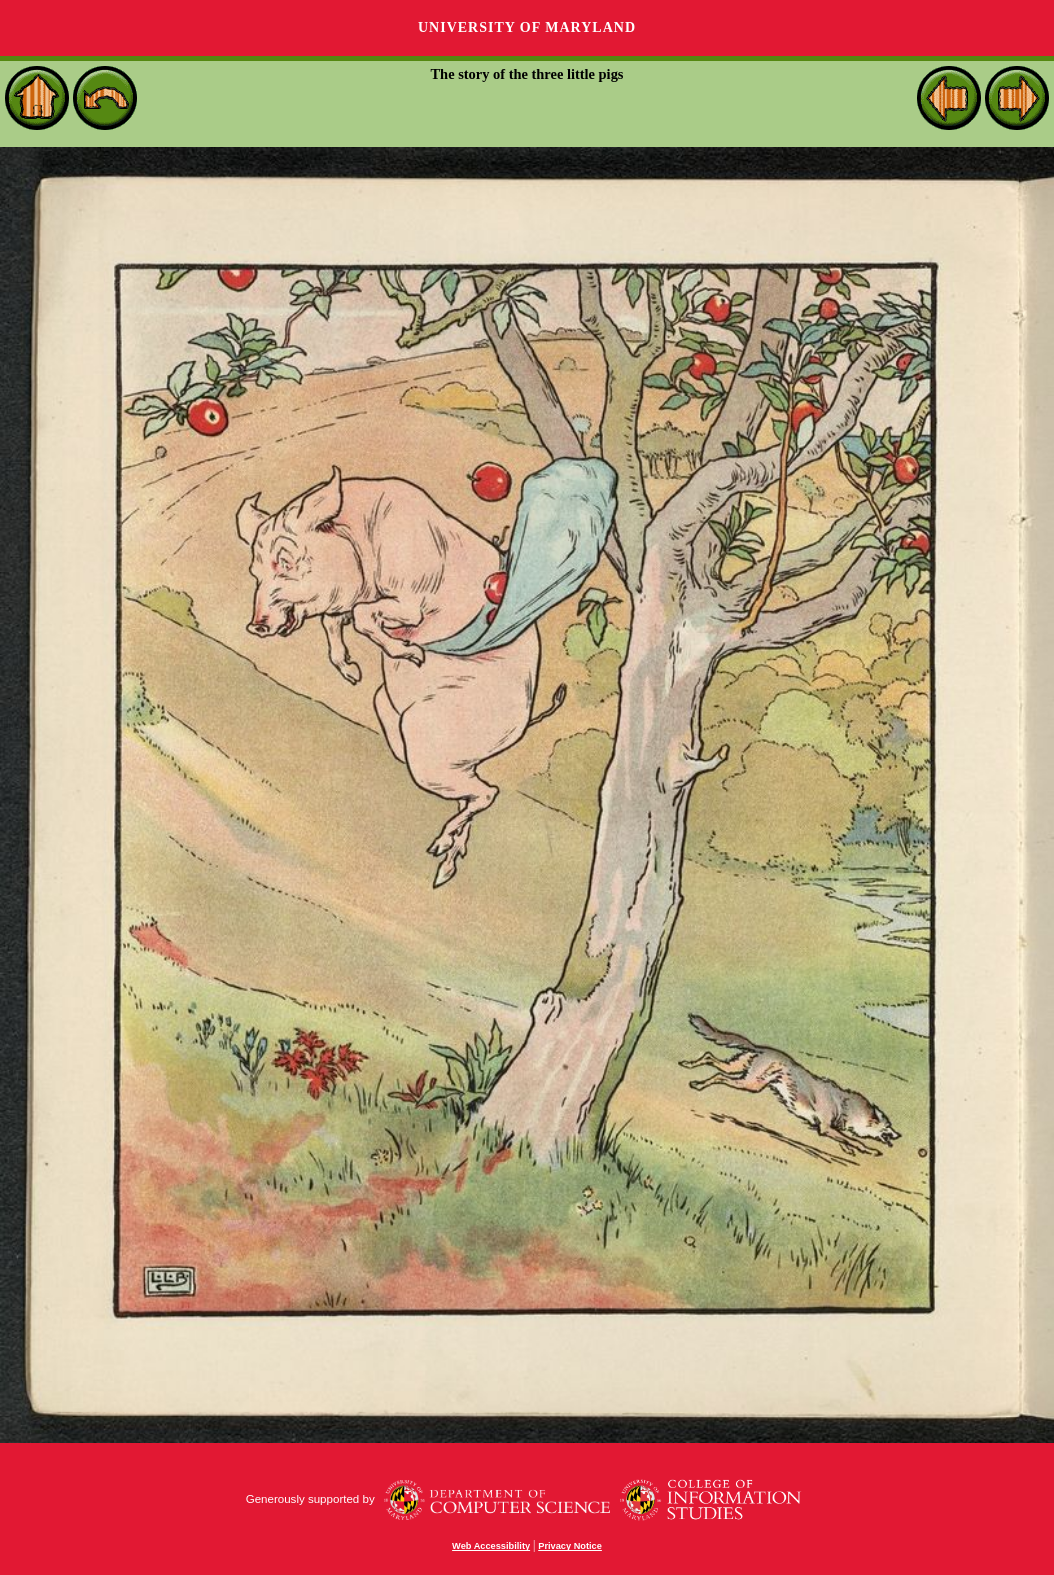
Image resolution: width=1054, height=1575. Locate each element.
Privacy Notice (570, 1546)
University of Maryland (527, 27)
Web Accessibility (491, 1546)
